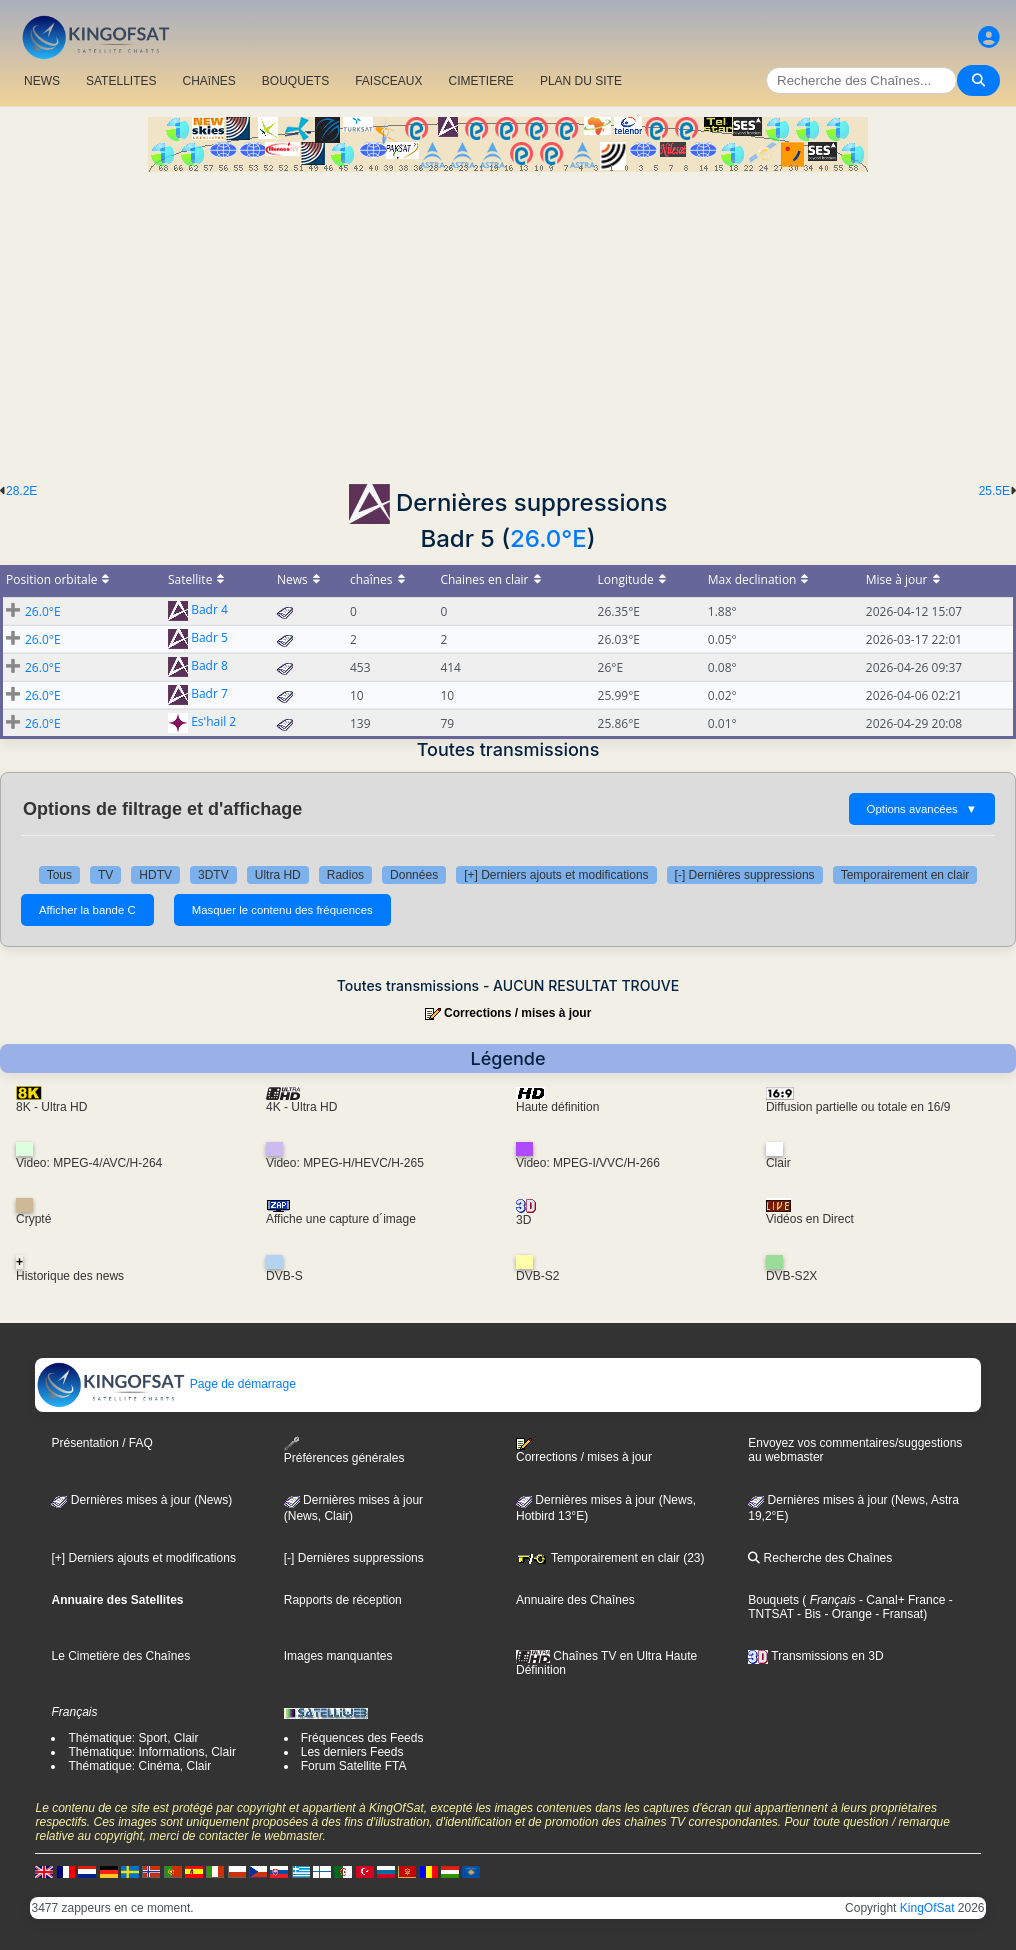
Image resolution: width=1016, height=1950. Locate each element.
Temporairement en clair (905, 875)
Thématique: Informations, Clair (151, 1752)
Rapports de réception (343, 1600)
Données (414, 875)
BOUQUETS (295, 81)
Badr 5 (209, 638)
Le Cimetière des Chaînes (120, 1656)
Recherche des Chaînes (820, 1558)
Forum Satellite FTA (354, 1766)
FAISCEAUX (388, 81)
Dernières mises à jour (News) (141, 1500)
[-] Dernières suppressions (745, 875)
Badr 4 (209, 610)
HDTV (155, 875)
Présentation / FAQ (101, 1443)
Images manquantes (338, 1656)
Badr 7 (209, 694)
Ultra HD (278, 875)
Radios (345, 875)
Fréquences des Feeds (362, 1738)
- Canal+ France (901, 1600)
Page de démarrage (165, 1384)
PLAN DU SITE (581, 81)
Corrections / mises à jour (517, 1013)
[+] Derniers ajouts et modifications (556, 875)
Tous (59, 875)
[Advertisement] (508, 322)
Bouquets (773, 1600)
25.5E (994, 491)
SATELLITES (121, 81)
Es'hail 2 (213, 722)
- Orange (846, 1614)
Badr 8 (209, 666)
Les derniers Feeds (352, 1752)
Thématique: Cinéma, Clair (139, 1766)
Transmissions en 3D (815, 1656)
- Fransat (897, 1614)
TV (105, 875)
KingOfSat (927, 1908)
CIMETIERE (481, 81)
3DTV (213, 875)
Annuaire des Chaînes (575, 1600)
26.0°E (548, 538)
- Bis (807, 1614)
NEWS (42, 81)
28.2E (21, 491)
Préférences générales (344, 1450)
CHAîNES (208, 81)
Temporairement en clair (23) (610, 1558)
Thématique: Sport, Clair (133, 1738)
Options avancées (922, 809)
